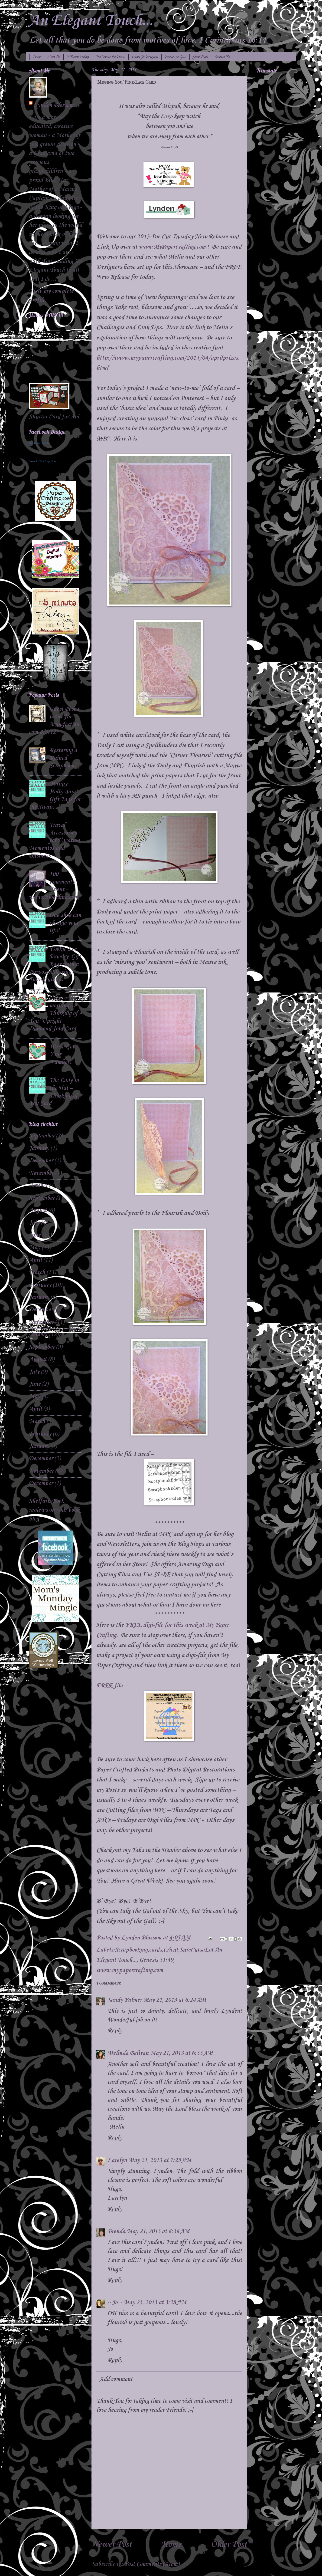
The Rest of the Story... (110, 57)
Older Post (229, 2545)
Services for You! (175, 57)
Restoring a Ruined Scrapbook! (63, 758)
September (42, 1135)
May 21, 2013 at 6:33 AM (181, 2053)
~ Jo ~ (114, 2302)
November (41, 1173)
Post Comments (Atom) (151, 2564)
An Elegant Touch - (39, 443)
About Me (53, 57)
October (38, 1185)
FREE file (109, 1685)
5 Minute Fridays (78, 57)
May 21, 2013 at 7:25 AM (159, 2160)
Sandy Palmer (124, 2000)
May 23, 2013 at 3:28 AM (155, 2302)
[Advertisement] (58, 1707)
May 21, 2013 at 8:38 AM (158, 2231)
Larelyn (117, 2160)
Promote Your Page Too (42, 461)
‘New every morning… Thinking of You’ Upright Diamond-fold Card (53, 1013)
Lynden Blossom (53, 105)
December (41, 1160)
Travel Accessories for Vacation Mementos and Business (54, 840)
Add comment (116, 2379)
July (34, 1222)
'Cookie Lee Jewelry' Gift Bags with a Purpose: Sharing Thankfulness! (55, 964)
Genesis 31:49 (156, 1960)
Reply (114, 2030)
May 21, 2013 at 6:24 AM (174, 2000)
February (40, 1284)
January (39, 1148)
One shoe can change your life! (65, 923)
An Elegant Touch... (91, 21)
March (37, 1272)
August (38, 1210)
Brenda (116, 2231)
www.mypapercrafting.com (129, 1970)
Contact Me (222, 57)
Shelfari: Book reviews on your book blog (54, 1510)
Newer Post (111, 2545)
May (34, 1247)
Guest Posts (200, 57)
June (35, 1235)
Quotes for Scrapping (145, 57)
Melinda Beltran (128, 2053)
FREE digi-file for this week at (165, 1625)
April (35, 1260)
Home (37, 57)
